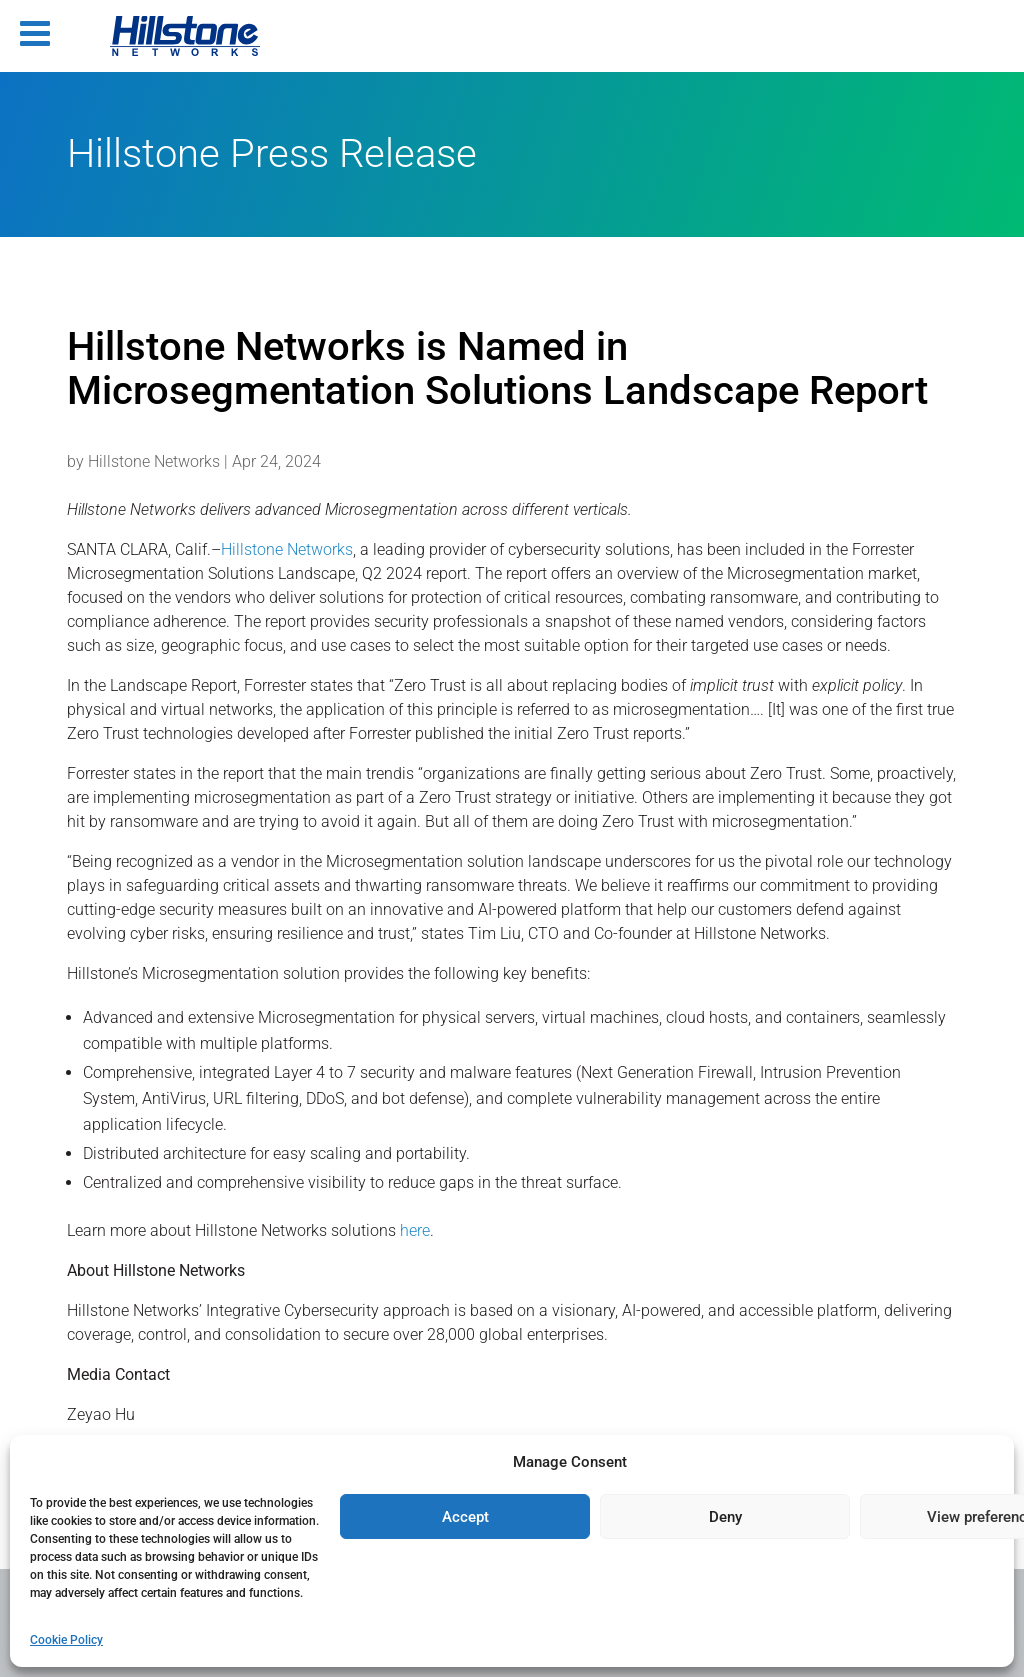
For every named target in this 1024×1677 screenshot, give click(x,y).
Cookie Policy (66, 1640)
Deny (725, 1517)
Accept (465, 1517)
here (415, 1230)
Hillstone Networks (154, 461)
